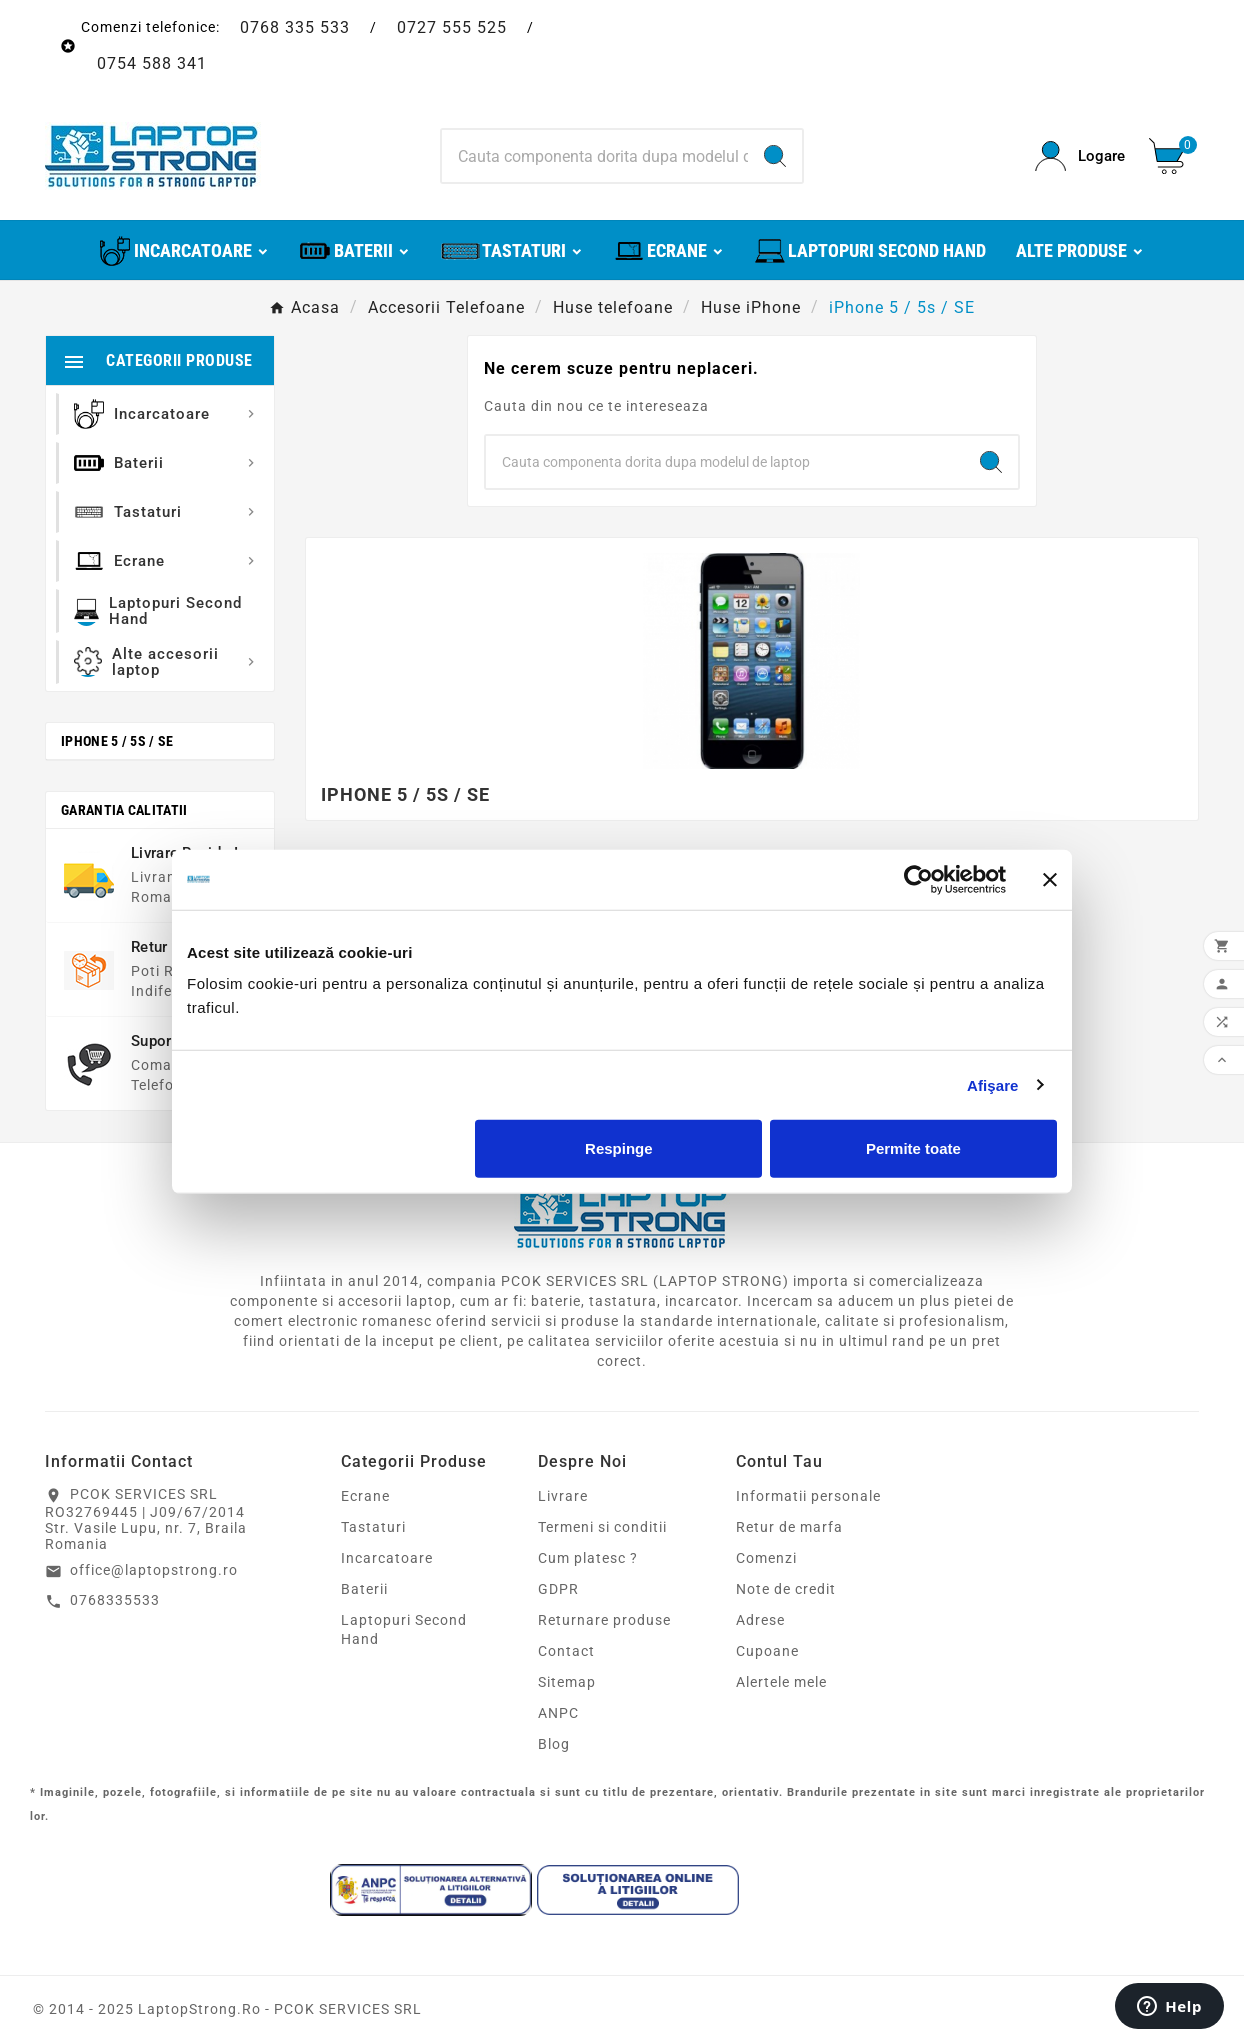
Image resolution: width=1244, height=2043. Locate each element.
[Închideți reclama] (1050, 879)
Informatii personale (808, 1496)
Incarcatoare (387, 1558)
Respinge (619, 1148)
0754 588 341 (152, 63)
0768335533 (115, 1600)
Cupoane (767, 1651)
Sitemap (567, 1682)
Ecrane (365, 1496)
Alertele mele (781, 1682)
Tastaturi (373, 1527)
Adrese (760, 1620)
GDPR (558, 1589)
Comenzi (766, 1558)
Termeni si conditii (602, 1527)
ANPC (558, 1713)
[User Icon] (1080, 156)
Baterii (364, 1589)
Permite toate (913, 1148)
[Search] (595, 156)
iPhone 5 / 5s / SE (117, 741)
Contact (566, 1651)
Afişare (993, 1084)
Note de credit (786, 1589)
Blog (554, 1744)
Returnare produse (604, 1620)
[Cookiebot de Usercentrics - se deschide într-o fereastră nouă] (918, 879)
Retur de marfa (789, 1527)
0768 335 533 (295, 27)
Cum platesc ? (588, 1558)
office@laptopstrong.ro (154, 1570)
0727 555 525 (452, 27)
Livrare (563, 1496)
